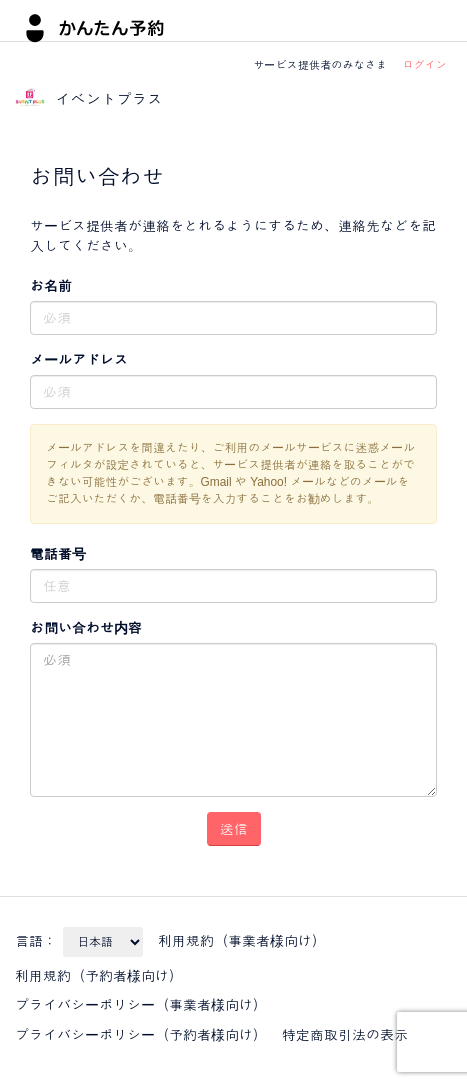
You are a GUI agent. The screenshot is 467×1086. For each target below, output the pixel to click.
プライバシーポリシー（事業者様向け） (141, 1005)
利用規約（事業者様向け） (242, 941)
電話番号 (58, 554)
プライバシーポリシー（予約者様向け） (141, 1035)
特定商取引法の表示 (345, 1035)
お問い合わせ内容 (86, 628)
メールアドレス (79, 360)
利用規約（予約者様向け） (99, 976)
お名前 (51, 286)
